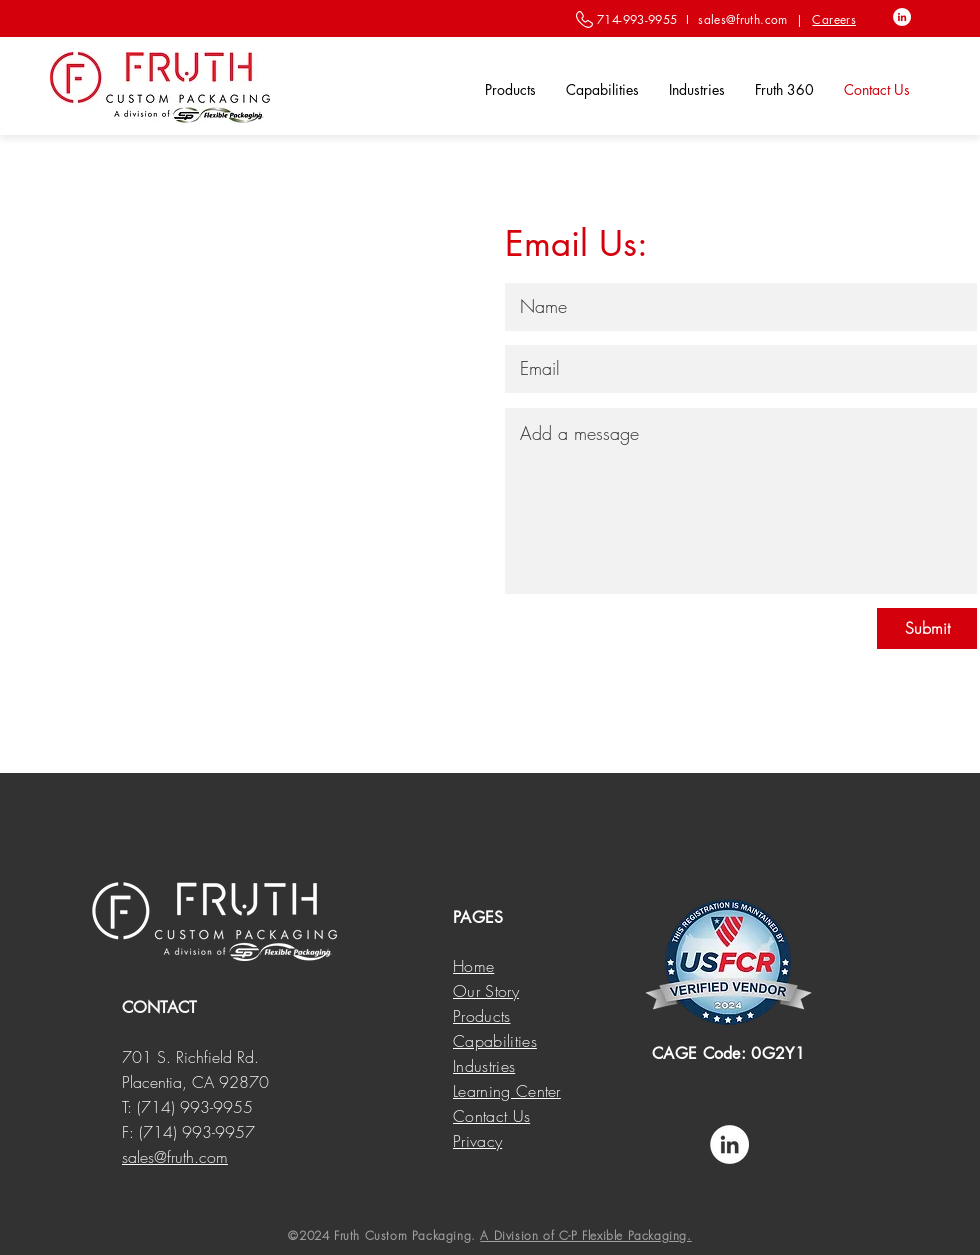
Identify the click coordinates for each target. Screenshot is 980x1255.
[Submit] (927, 628)
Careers (834, 19)
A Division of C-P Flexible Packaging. (585, 1235)
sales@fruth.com (742, 19)
